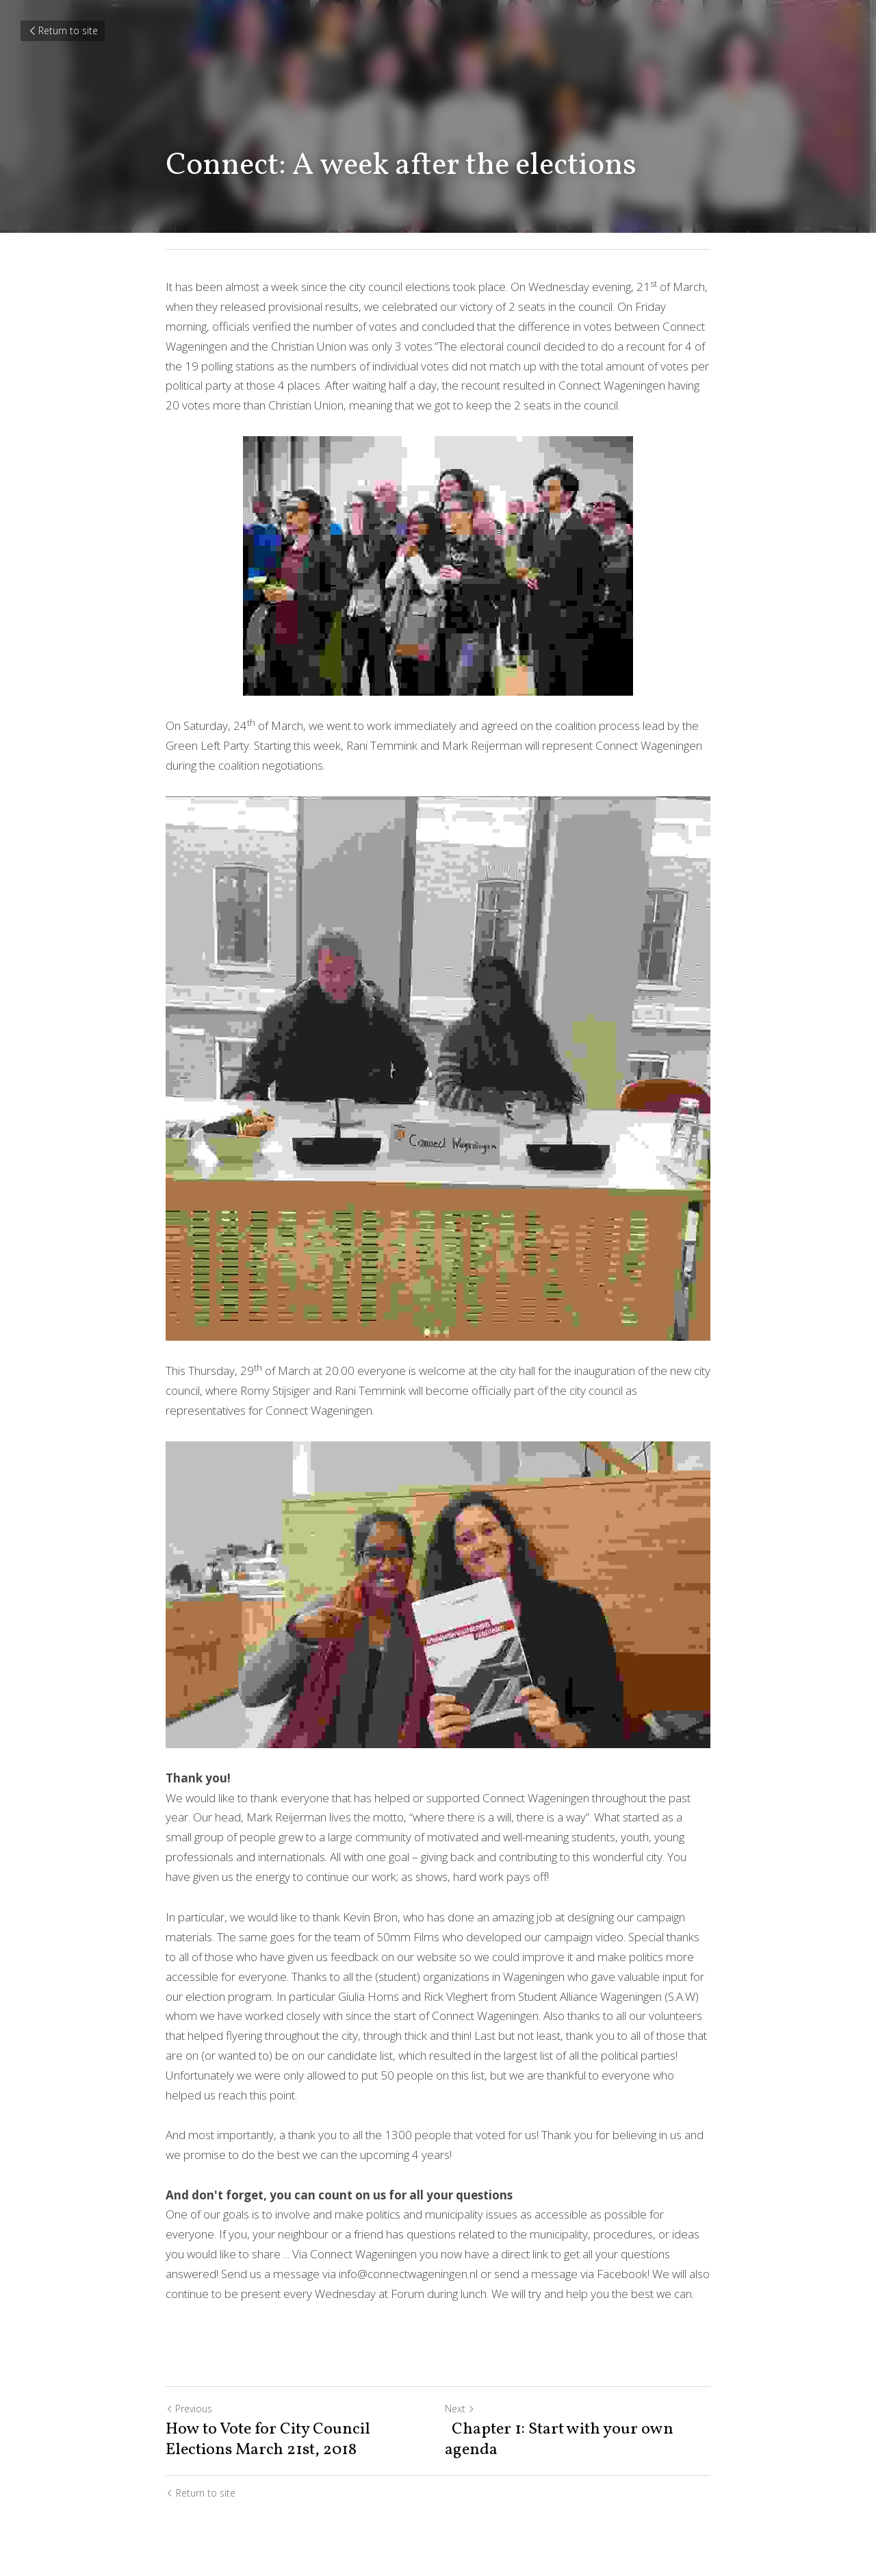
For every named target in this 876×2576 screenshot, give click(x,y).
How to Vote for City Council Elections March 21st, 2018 (268, 2439)
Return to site (62, 30)
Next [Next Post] (460, 2408)
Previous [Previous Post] (189, 2408)
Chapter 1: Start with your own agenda (559, 2439)
